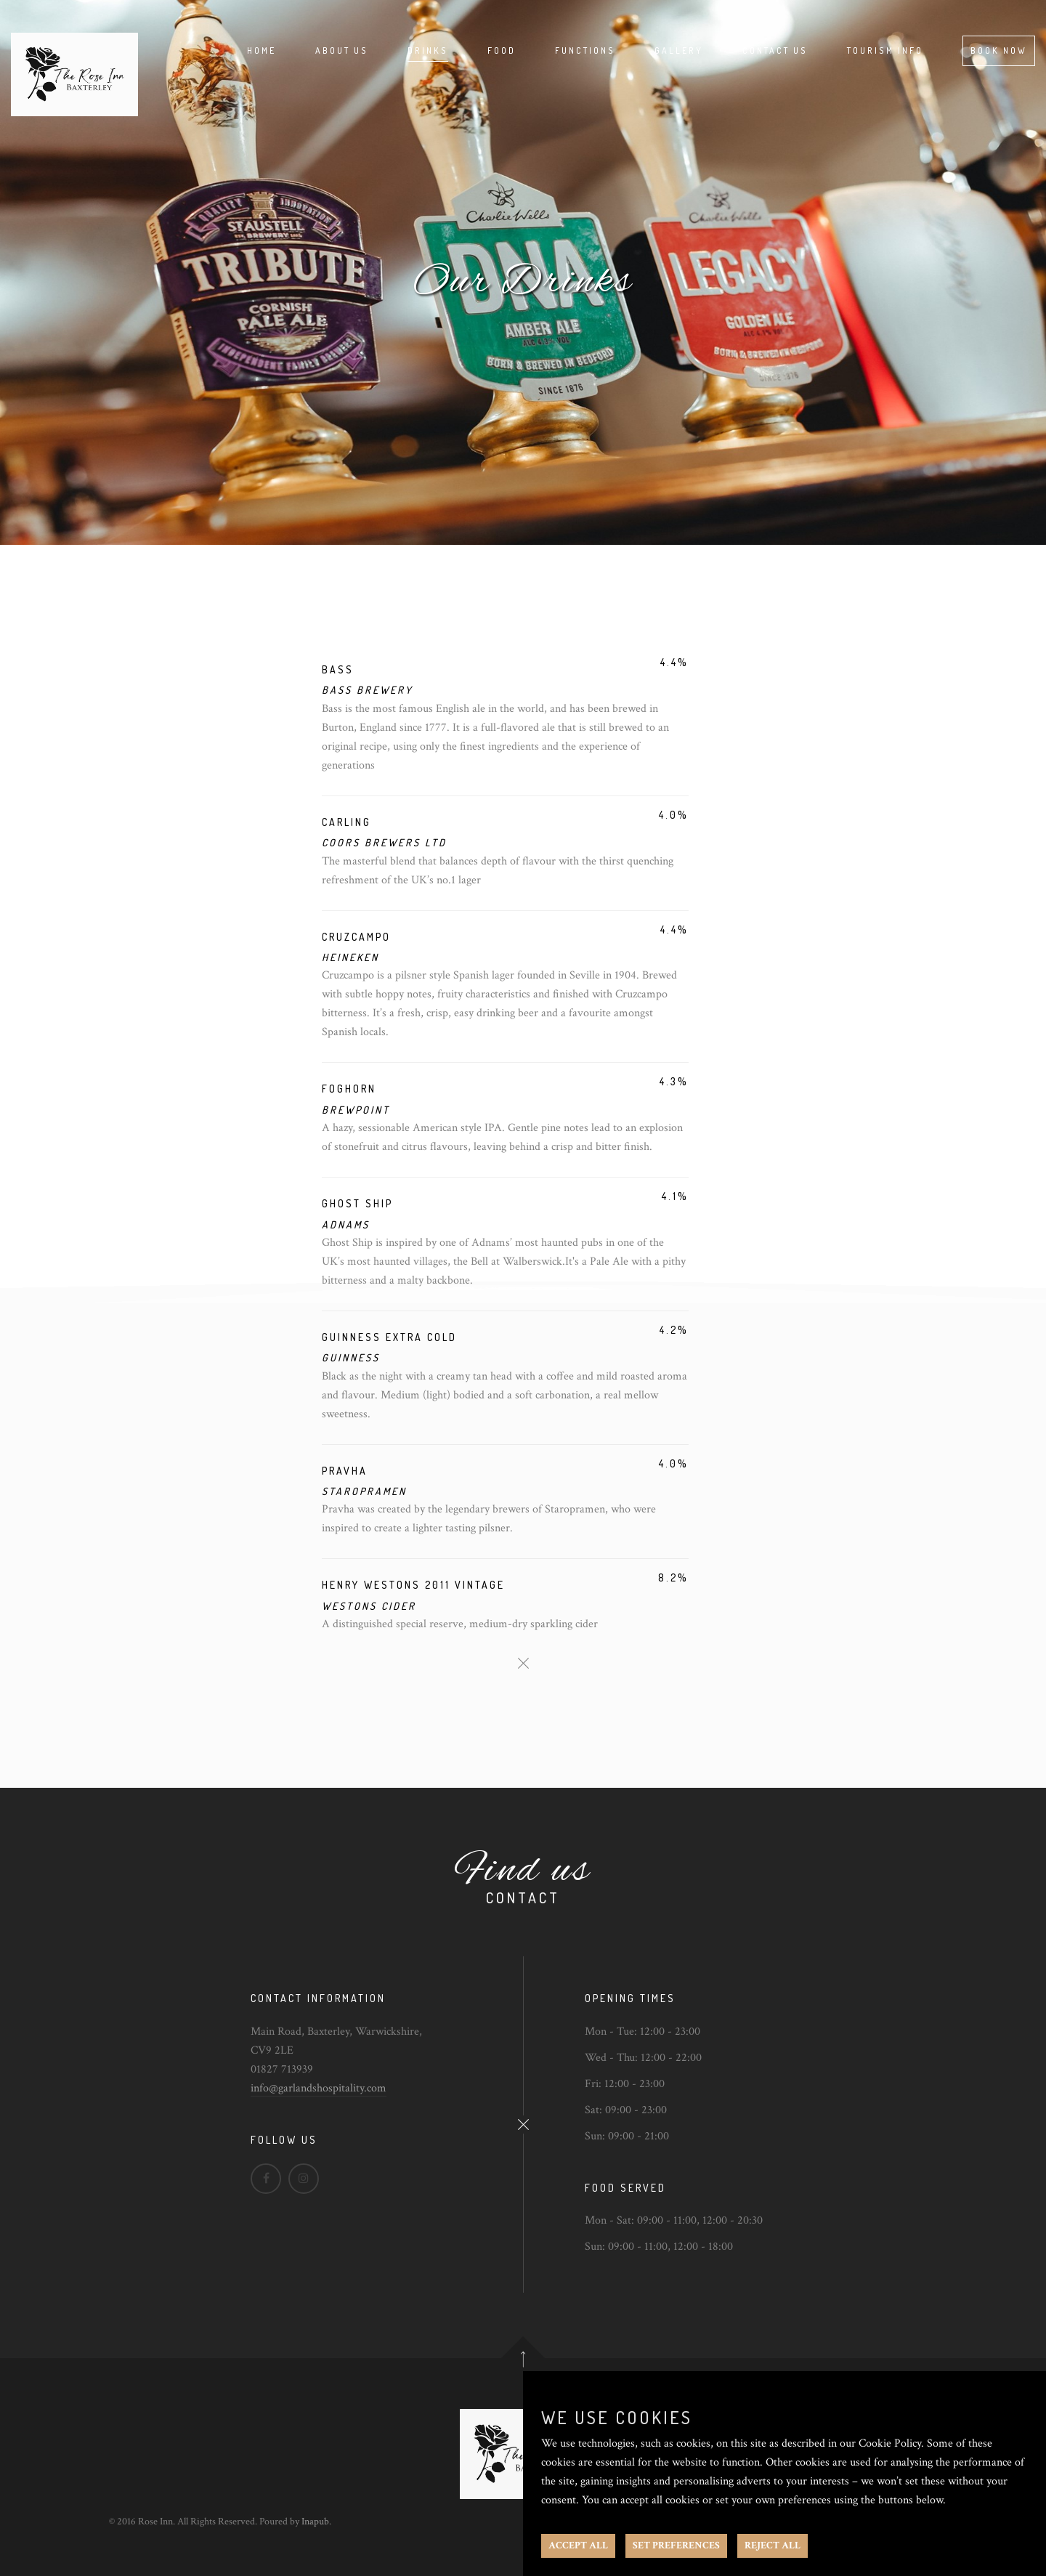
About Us (341, 50)
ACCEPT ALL (578, 2545)
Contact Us (775, 50)
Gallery (678, 50)
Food (501, 50)
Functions (585, 50)
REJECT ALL (772, 2545)
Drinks (428, 50)
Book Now (998, 50)
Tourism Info (885, 50)
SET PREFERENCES (676, 2545)
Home (261, 50)
